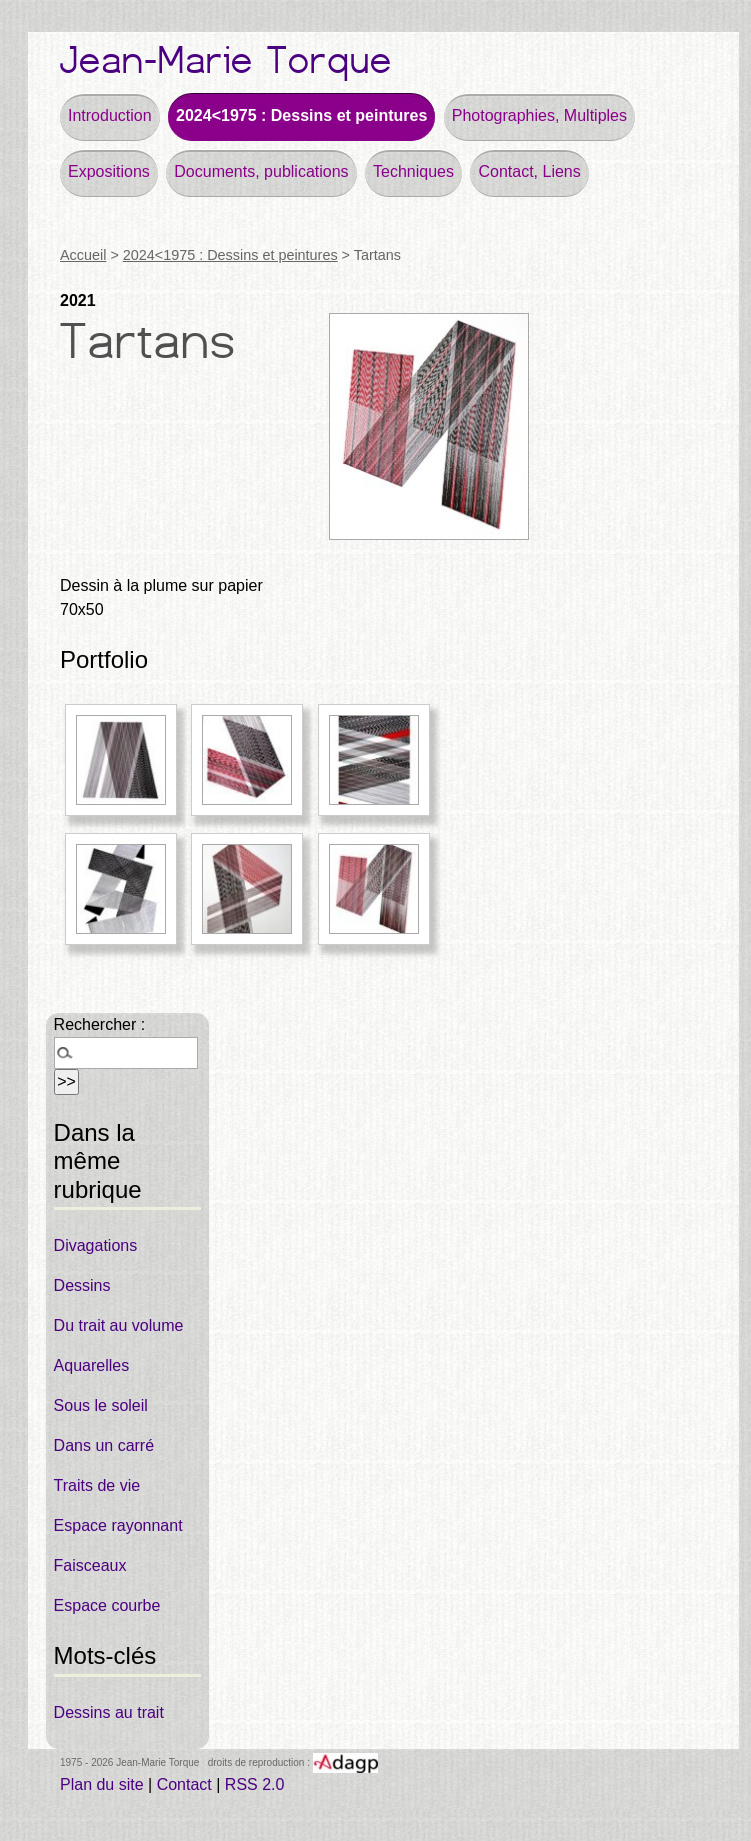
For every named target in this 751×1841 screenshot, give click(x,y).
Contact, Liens (529, 171)
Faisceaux (90, 1565)
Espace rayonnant (118, 1525)
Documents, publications (261, 171)
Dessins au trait (109, 1712)
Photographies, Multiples (539, 115)
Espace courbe (107, 1605)
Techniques (413, 171)
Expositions (109, 171)
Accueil (83, 255)
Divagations (96, 1245)
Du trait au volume (119, 1325)
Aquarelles (92, 1365)
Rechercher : (100, 1024)
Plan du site (102, 1784)
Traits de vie (97, 1485)
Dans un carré (104, 1445)
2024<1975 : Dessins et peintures (301, 115)
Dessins (82, 1285)
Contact (184, 1784)
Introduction (110, 115)
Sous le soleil (101, 1405)
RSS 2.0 (255, 1784)
